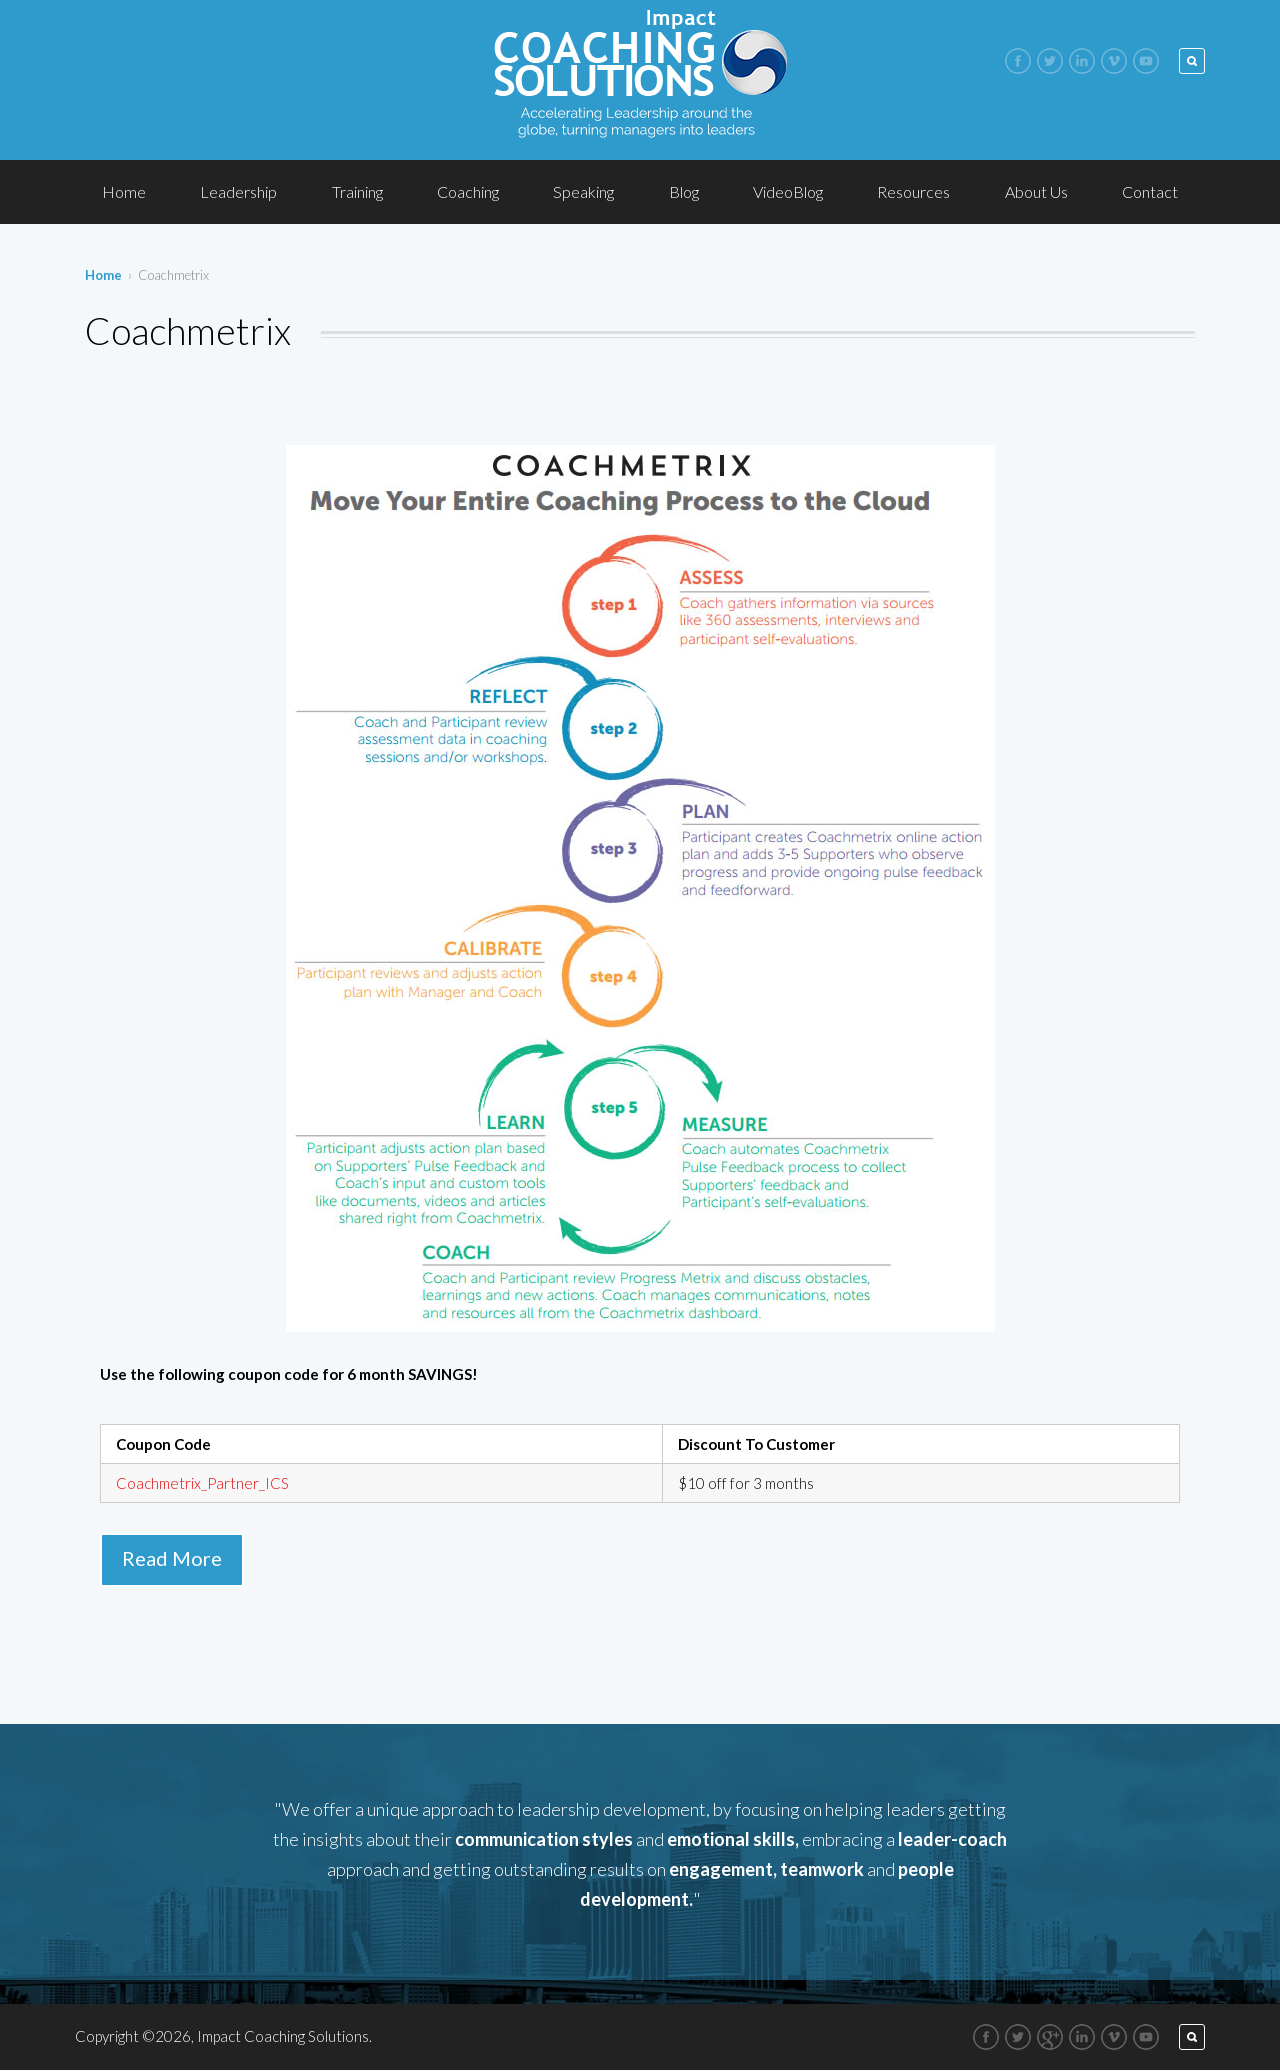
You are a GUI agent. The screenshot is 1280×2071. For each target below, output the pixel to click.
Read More (172, 1558)
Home (124, 191)
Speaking (583, 191)
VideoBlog (788, 191)
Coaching (468, 191)
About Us (1036, 191)
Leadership (238, 191)
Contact (1150, 191)
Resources (913, 191)
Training (357, 191)
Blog (684, 191)
